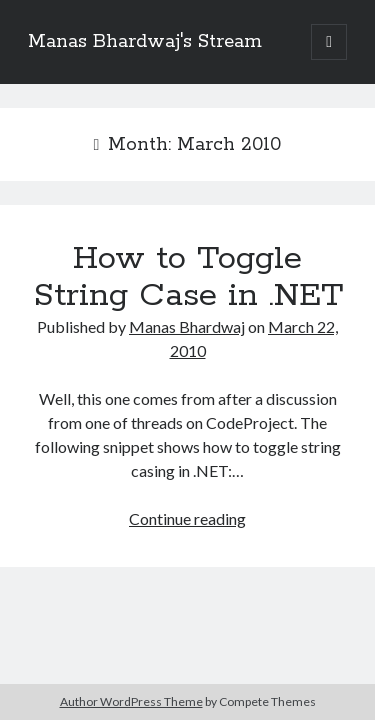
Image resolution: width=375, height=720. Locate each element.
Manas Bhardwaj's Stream (145, 42)
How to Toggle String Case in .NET (188, 277)
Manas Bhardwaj (187, 326)
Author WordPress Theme (131, 701)
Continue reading (187, 518)
